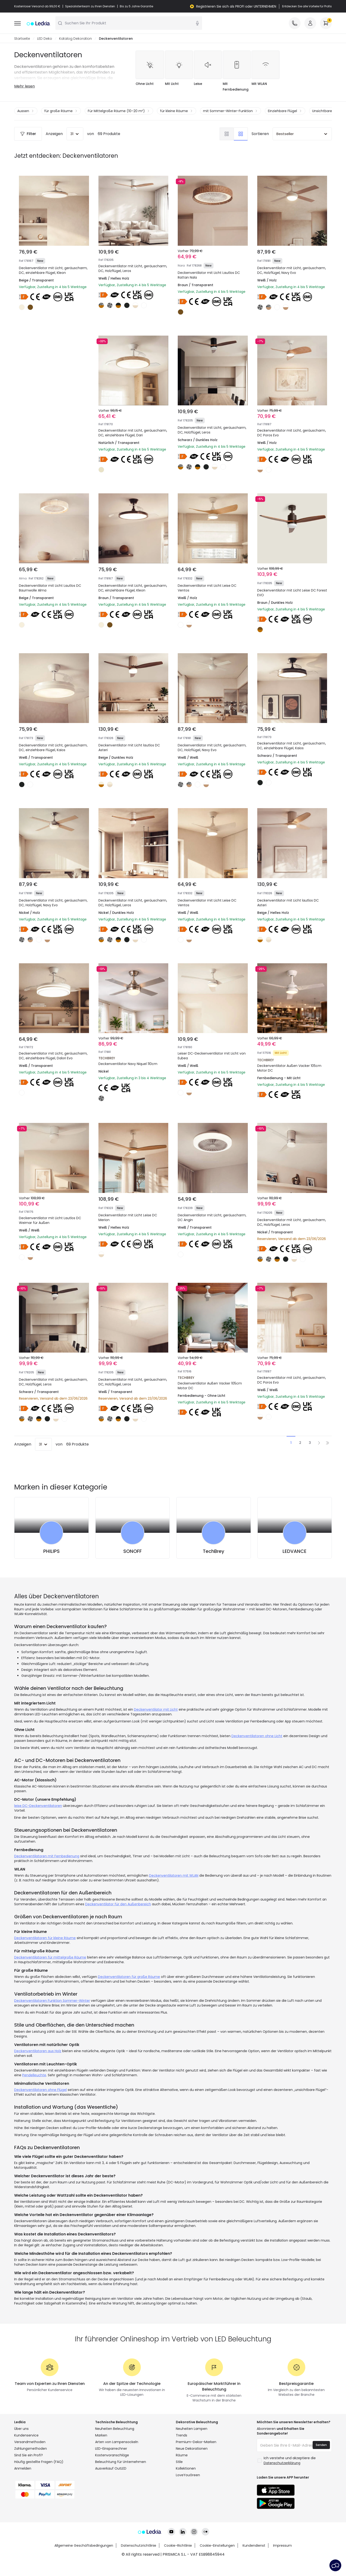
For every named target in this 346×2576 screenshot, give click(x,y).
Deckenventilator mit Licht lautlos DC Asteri (129, 748)
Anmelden (22, 2468)
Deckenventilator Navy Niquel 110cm (127, 1064)
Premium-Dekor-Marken (196, 2442)
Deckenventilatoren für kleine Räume (45, 1938)
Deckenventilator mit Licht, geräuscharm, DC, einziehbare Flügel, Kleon (53, 270)
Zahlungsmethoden (30, 2448)
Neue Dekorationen (192, 2448)
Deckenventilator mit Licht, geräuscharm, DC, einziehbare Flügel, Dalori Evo (53, 1056)
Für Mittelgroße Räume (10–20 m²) (119, 111)
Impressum (282, 2534)
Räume (182, 2455)
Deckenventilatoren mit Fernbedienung (46, 1856)
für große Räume (61, 111)
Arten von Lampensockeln (116, 2442)
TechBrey (213, 1551)
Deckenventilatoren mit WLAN (173, 1875)
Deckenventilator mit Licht (156, 1709)
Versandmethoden (29, 2442)
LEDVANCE (294, 1551)
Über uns (21, 2429)
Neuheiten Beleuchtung (114, 2429)
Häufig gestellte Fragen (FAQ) (38, 2462)
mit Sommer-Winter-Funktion (230, 111)
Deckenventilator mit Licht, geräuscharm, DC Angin (212, 1217)
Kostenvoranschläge (112, 2455)
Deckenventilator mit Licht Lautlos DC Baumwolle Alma (50, 588)
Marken (101, 2435)
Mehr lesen (24, 86)
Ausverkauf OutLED (110, 2468)
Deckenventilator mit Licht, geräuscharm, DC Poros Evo (291, 433)
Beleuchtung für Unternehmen (120, 2462)
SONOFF (132, 1551)
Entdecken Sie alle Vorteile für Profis (307, 6)
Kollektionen (186, 2468)
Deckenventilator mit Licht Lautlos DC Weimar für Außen (50, 1220)
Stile (179, 2462)
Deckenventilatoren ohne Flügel (40, 2090)
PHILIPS (51, 1551)
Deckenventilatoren (116, 38)
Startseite (22, 38)
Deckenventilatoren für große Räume (129, 1977)
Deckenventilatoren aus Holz (37, 2051)
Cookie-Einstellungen (217, 2534)
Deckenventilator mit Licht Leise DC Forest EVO (292, 593)
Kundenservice (26, 2435)
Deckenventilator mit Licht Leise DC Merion (127, 1217)
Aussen (25, 111)
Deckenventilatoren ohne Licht (256, 1736)
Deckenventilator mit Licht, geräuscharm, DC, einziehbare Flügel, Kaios (53, 748)
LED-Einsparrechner (111, 2448)
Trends (181, 2435)
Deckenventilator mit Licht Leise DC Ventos (207, 588)
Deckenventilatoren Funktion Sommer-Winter (52, 2000)
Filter (28, 134)
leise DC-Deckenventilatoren (38, 1806)
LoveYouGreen (188, 2475)
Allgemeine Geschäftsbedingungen (83, 2534)
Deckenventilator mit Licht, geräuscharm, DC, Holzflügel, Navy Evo (291, 270)
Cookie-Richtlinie (178, 2534)
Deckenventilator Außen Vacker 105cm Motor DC (289, 1068)
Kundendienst (254, 2534)
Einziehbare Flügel (285, 111)
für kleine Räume (176, 111)
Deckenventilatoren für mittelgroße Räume (50, 1957)
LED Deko (44, 38)
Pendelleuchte (34, 2075)
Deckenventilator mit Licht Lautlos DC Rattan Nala (209, 275)
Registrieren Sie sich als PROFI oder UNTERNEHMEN (236, 6)
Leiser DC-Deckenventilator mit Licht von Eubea (212, 1056)
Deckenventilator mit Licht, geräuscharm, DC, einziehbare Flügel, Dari (132, 433)
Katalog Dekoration (75, 38)
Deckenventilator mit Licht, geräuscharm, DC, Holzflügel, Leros (132, 268)
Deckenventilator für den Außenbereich (118, 1904)
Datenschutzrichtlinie (138, 2534)
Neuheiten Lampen (191, 2429)
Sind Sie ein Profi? (28, 2455)
